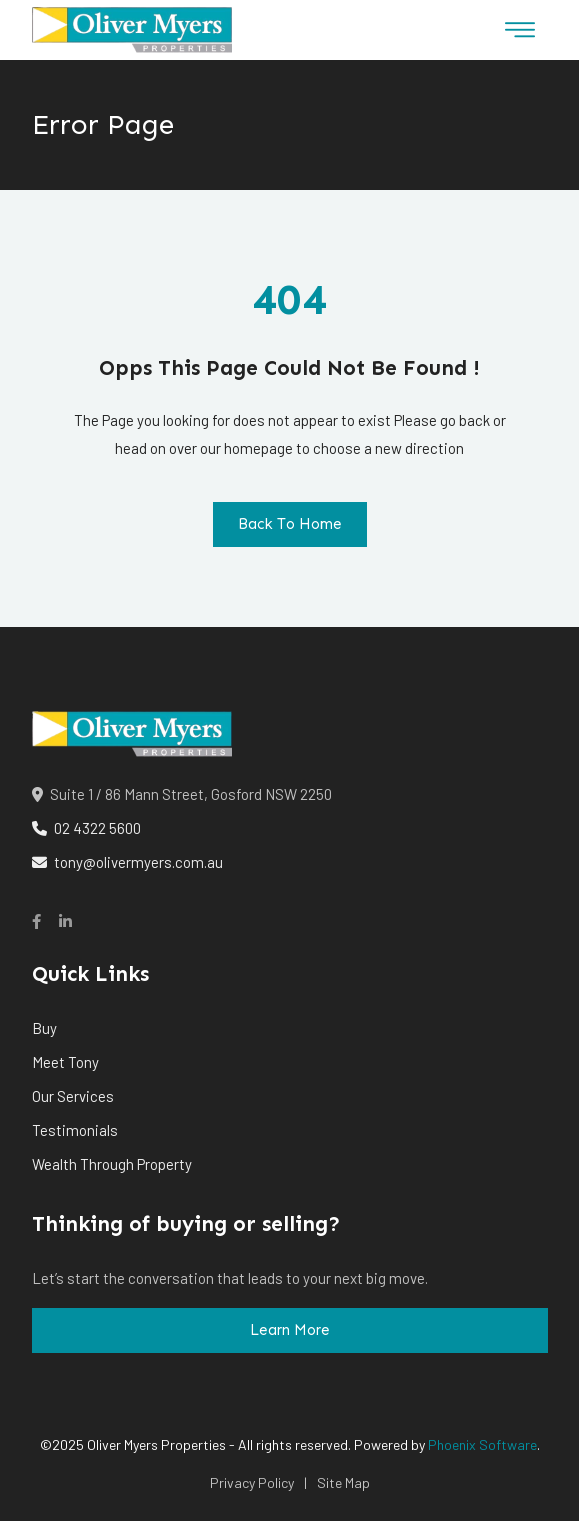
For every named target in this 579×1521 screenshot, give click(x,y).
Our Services (73, 1096)
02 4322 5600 (86, 828)
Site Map (343, 1482)
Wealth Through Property (112, 1164)
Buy (44, 1028)
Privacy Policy (252, 1482)
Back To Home (290, 524)
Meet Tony (65, 1062)
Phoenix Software (482, 1444)
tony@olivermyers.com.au (127, 862)
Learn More (290, 1330)
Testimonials (75, 1130)
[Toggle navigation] (520, 30)
